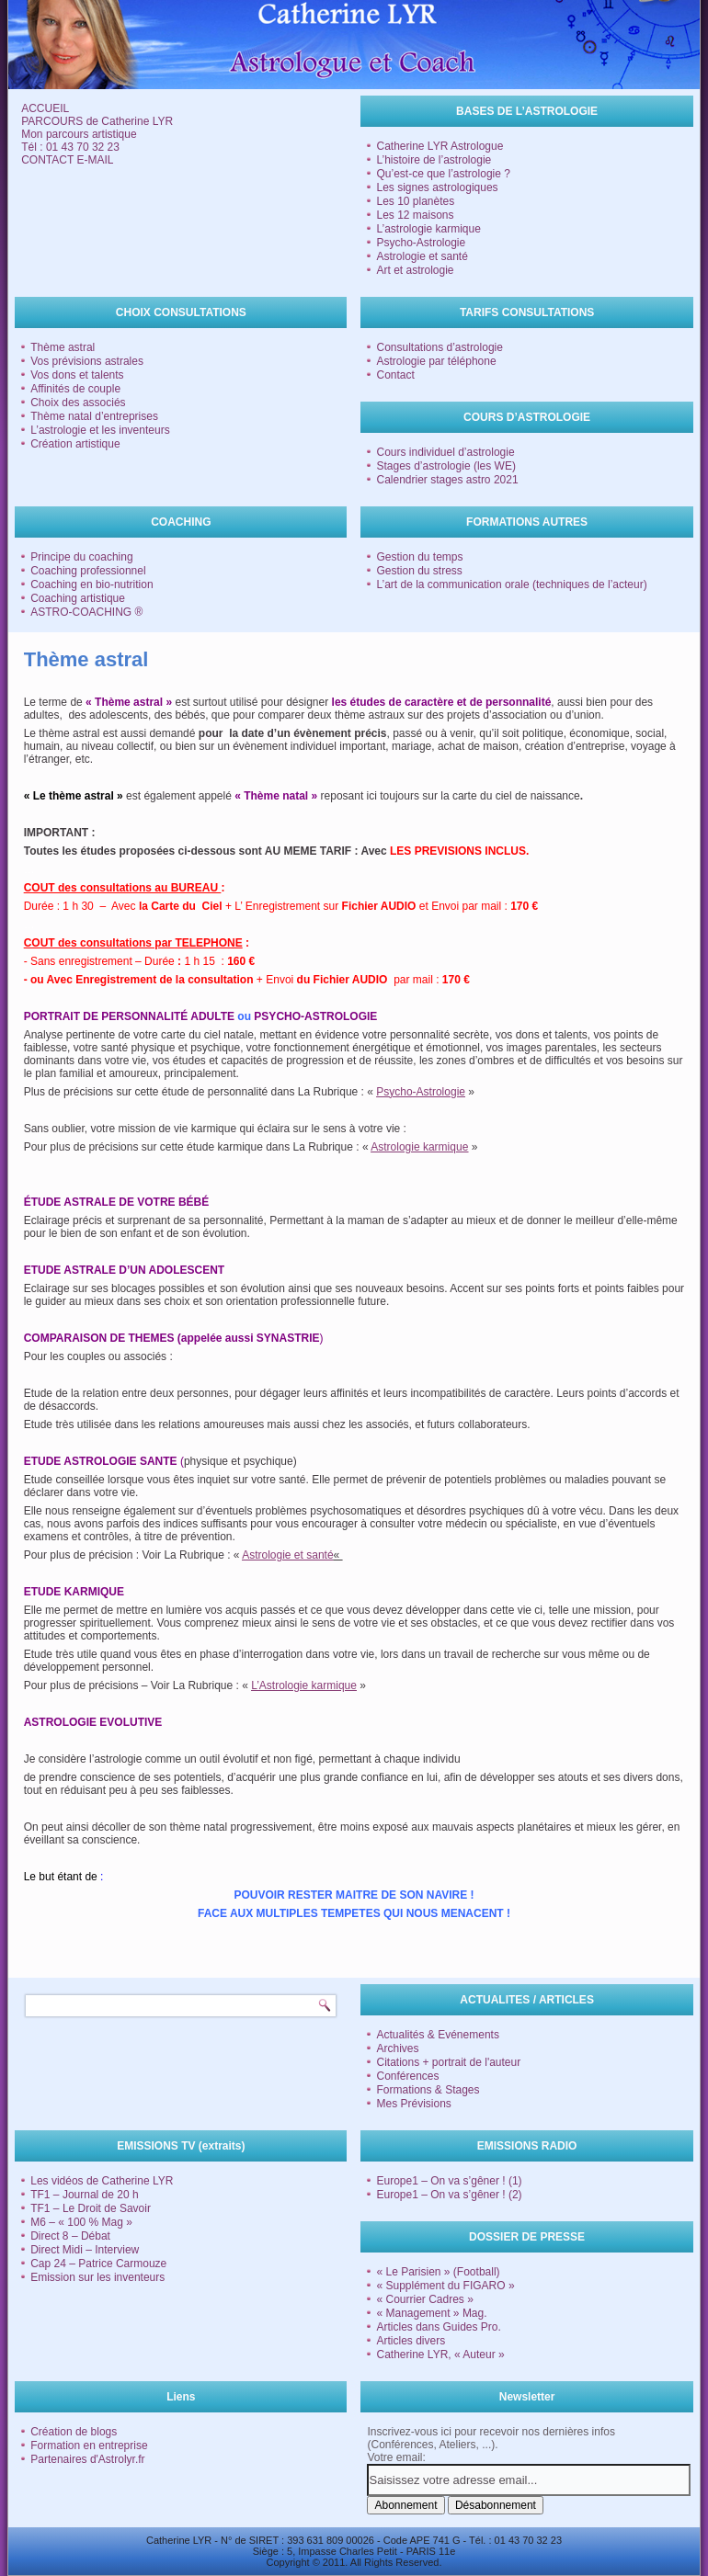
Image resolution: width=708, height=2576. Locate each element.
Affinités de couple (75, 388)
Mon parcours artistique (78, 134)
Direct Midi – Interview (84, 2249)
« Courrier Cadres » (424, 2299)
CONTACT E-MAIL (67, 159)
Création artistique (75, 443)
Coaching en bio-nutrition (91, 584)
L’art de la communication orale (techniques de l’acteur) (511, 584)
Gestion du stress (419, 570)
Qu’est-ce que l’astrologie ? (442, 173)
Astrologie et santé (421, 256)
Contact (395, 375)
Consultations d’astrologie (439, 347)
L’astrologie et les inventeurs (99, 430)
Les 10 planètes (415, 201)
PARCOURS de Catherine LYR (97, 121)
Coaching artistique (77, 598)
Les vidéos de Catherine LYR (101, 2180)
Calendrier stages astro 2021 (447, 479)
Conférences (407, 2076)
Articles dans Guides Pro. (438, 2327)
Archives (397, 2048)
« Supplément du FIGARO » (445, 2285)
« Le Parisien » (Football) (437, 2271)
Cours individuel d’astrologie (445, 452)
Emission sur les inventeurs (97, 2277)
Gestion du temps (419, 556)
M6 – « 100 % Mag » (81, 2222)
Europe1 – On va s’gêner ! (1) (448, 2180)
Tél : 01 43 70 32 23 (70, 147)
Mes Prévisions (413, 2103)
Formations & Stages (427, 2089)
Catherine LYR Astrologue (439, 146)
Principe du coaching (81, 556)
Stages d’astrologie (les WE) (445, 466)
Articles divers (410, 2340)
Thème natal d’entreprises (94, 416)
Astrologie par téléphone (436, 361)
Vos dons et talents (76, 375)
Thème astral (62, 347)
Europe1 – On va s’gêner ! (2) (448, 2194)
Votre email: (396, 2457)
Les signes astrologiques (436, 187)
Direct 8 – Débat (70, 2236)
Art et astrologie (414, 270)
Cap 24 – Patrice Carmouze (98, 2263)
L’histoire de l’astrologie (433, 159)
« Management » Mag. (431, 2313)
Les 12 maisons (414, 215)
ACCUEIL (45, 108)
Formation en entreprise (88, 2445)
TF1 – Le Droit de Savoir (90, 2208)
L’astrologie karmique (428, 228)
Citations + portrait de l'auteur (448, 2062)
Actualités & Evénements (437, 2034)
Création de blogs (73, 2431)
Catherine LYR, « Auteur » (440, 2354)
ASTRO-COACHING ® (86, 612)
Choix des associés (77, 402)
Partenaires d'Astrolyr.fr (87, 2459)
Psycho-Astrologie (420, 242)
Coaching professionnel (87, 570)
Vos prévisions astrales (86, 361)
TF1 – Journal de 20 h (84, 2194)
